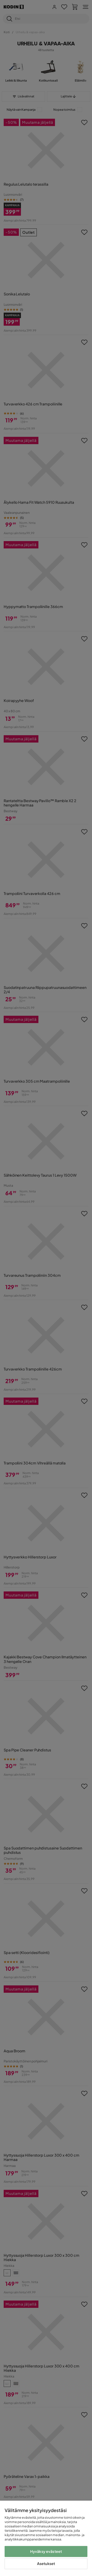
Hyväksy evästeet (46, 2551)
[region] (46, 2538)
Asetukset (46, 2563)
